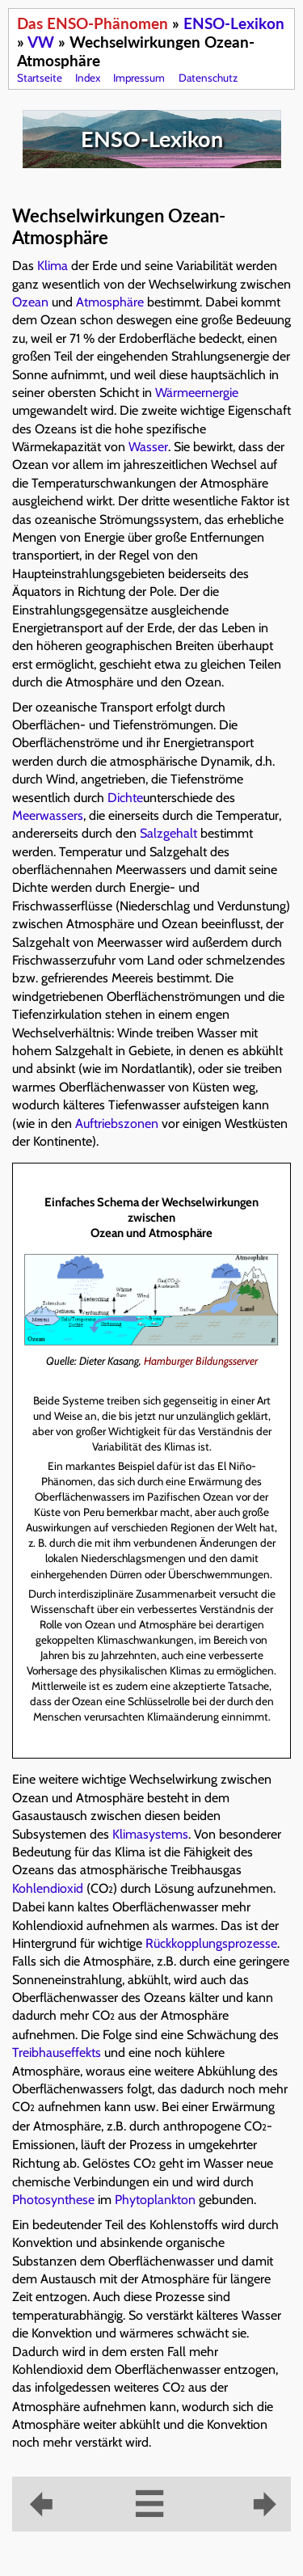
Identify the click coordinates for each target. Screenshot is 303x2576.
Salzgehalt (168, 833)
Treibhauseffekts (56, 2052)
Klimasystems (150, 1834)
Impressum (139, 77)
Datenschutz (208, 77)
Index (87, 77)
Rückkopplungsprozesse (211, 1943)
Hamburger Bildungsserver (201, 1360)
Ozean (30, 302)
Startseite (39, 77)
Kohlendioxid (47, 1888)
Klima (52, 265)
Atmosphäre (110, 302)
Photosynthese (53, 2199)
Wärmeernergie (196, 392)
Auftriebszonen (116, 1123)
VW (40, 41)
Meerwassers (47, 815)
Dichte (125, 797)
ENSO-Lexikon (233, 23)
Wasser (148, 446)
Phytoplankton (155, 2199)
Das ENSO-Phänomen (92, 23)
